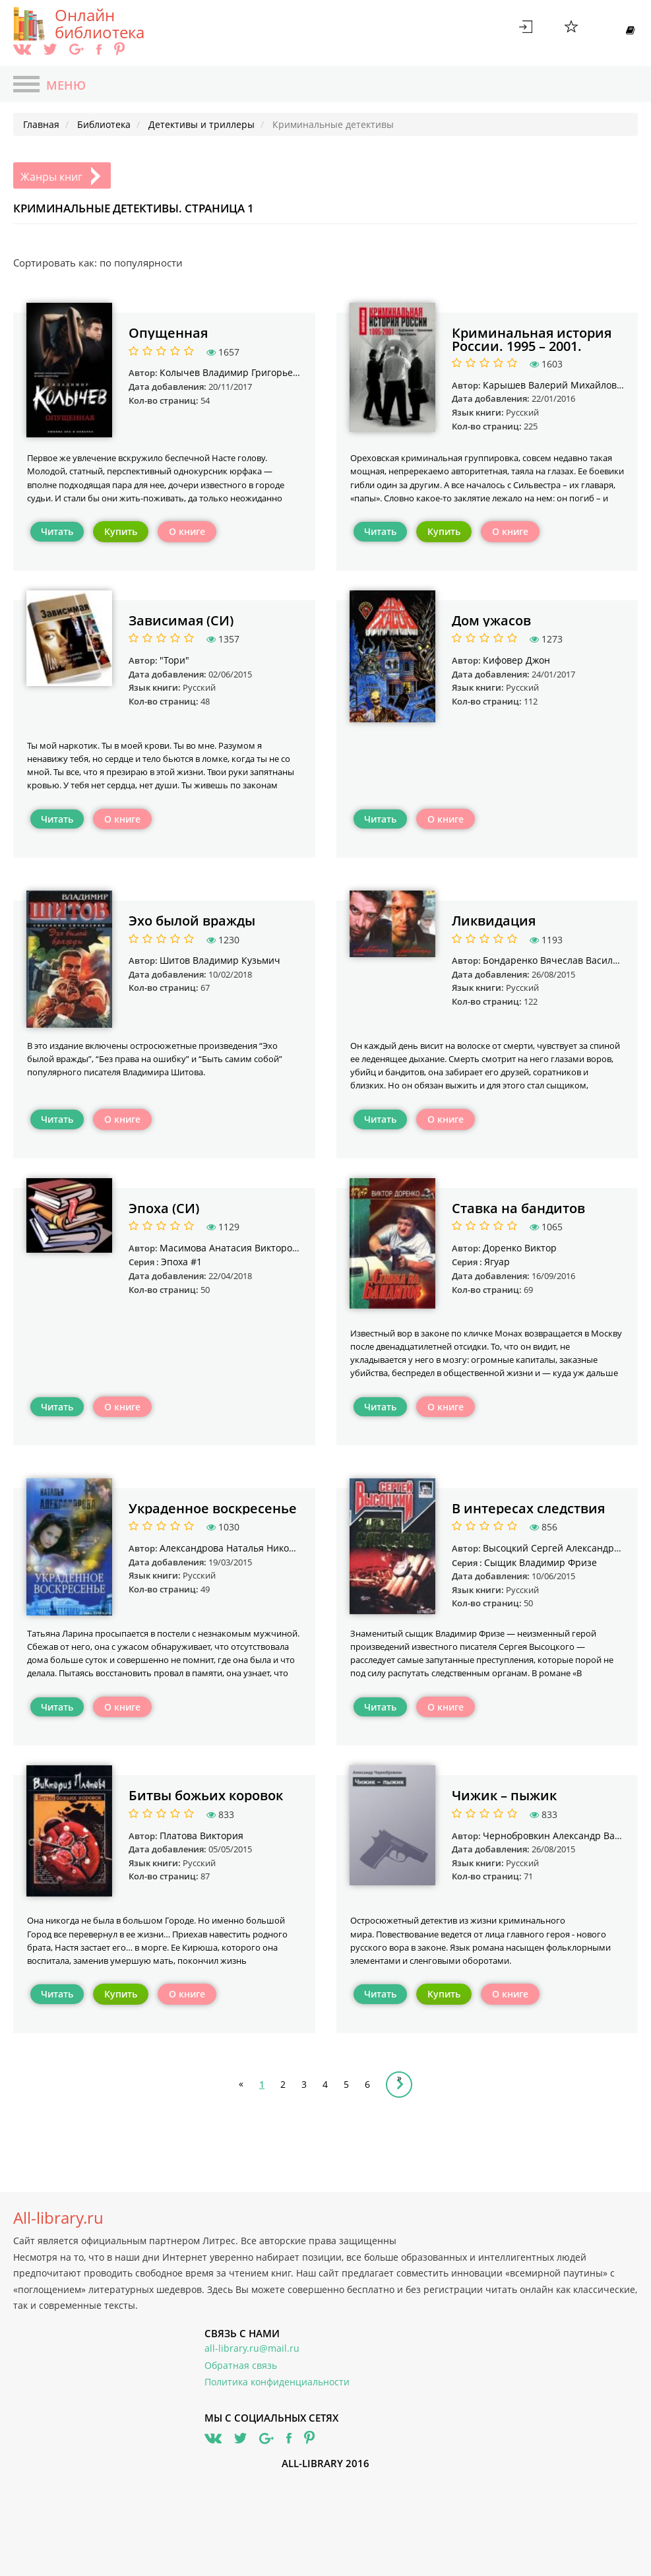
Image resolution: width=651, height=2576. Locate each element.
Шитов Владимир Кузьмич (220, 960)
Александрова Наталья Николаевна (240, 1548)
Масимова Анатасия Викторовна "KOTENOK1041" (272, 1247)
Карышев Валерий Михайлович (556, 385)
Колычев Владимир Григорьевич (235, 372)
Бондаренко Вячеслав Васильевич (561, 960)
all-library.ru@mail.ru (251, 2348)
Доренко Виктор (520, 1247)
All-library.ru (58, 2217)
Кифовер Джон (516, 660)
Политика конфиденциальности (277, 2381)
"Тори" (174, 660)
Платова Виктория (201, 1835)
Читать (57, 531)
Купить (120, 531)
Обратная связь (240, 2365)
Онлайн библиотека (99, 24)
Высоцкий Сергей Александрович (559, 1548)
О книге (187, 531)
